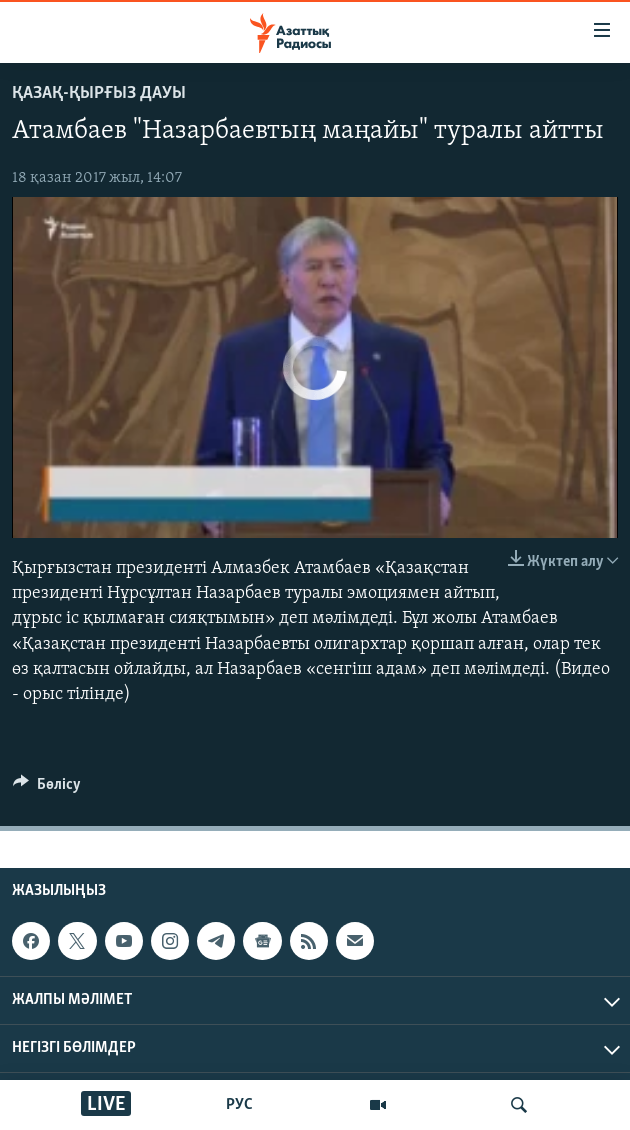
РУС (239, 1105)
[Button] (47, 789)
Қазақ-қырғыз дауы (99, 93)
